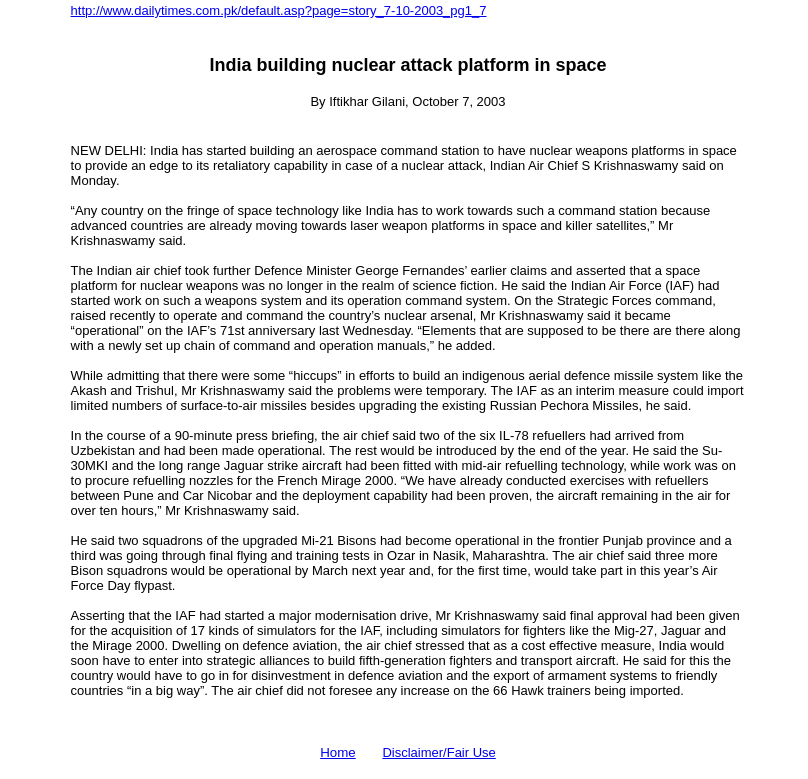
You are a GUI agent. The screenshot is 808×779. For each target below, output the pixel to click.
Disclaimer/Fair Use (438, 752)
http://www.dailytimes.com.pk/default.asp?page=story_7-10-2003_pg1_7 (279, 10)
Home (338, 752)
